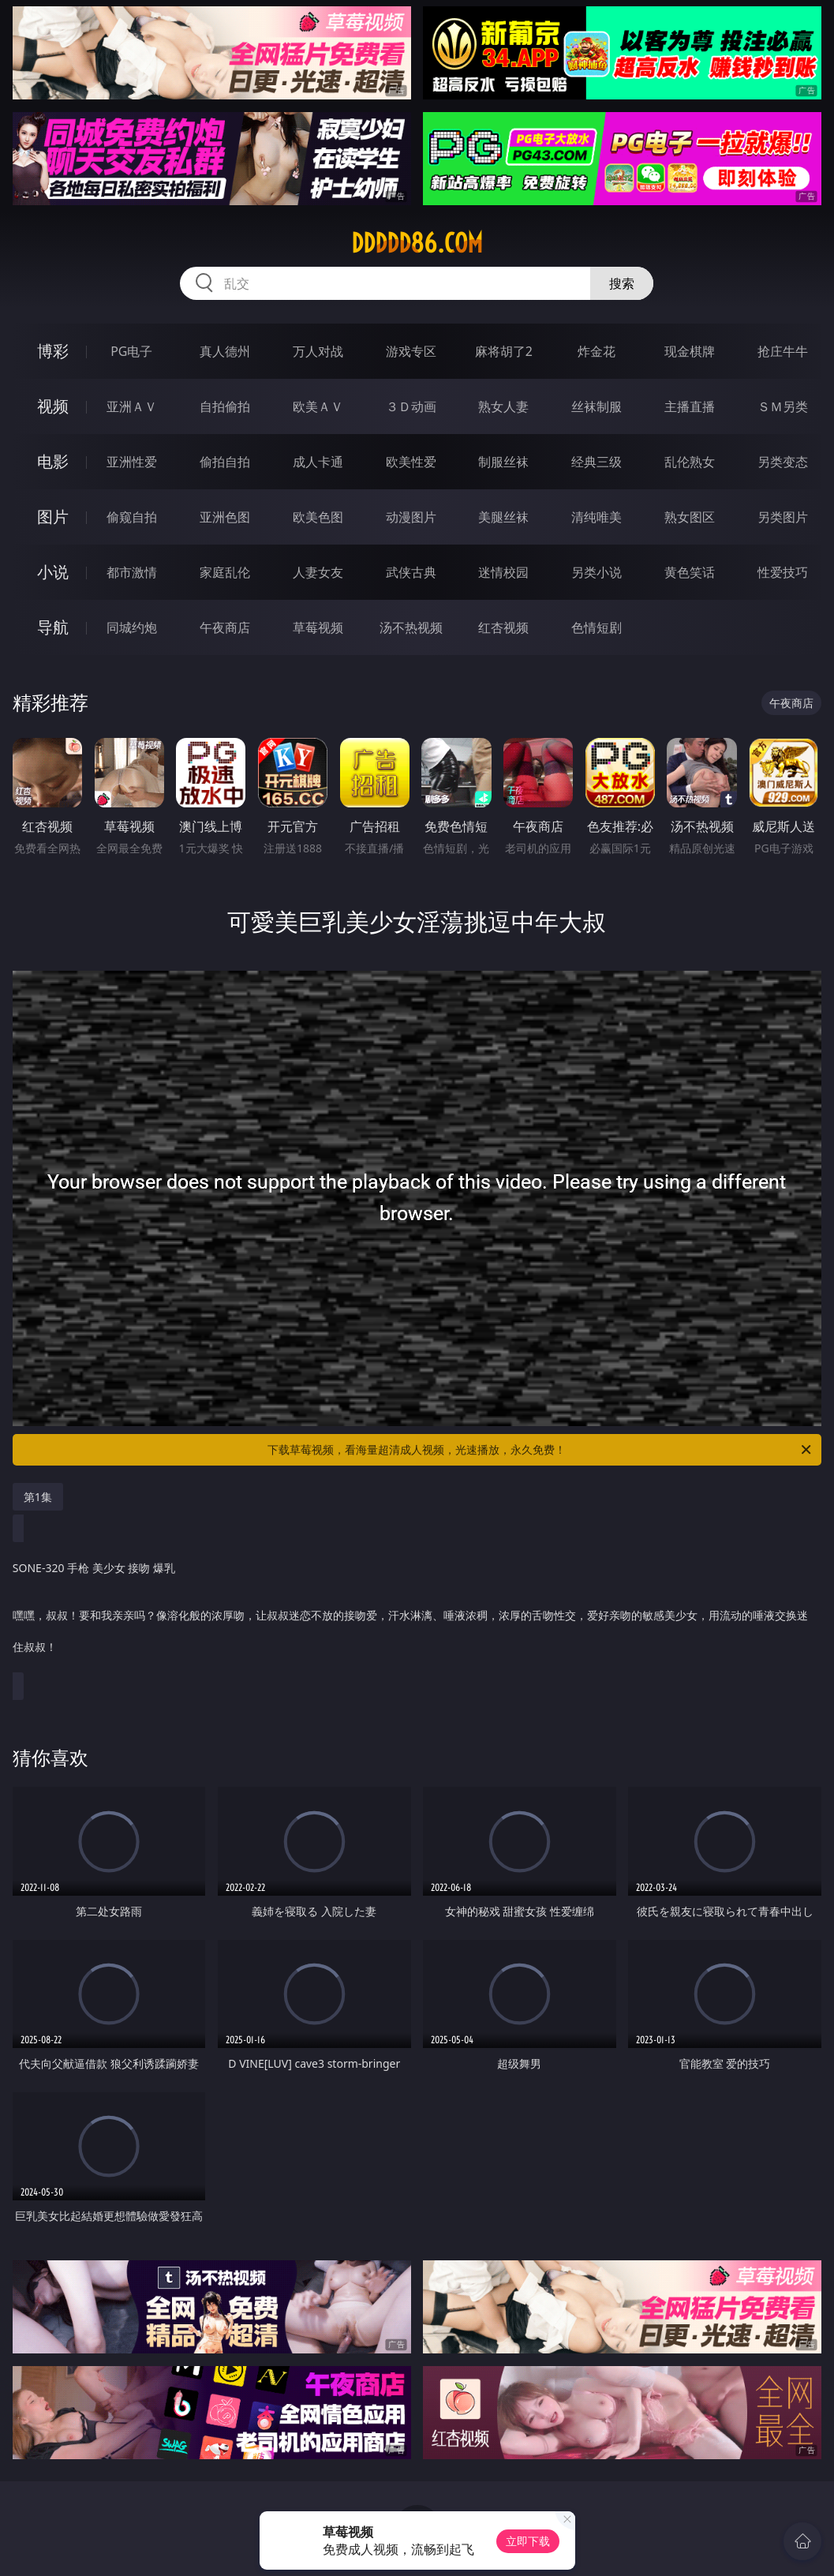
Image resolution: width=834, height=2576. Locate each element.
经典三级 (596, 461)
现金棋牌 (689, 351)
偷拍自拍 (225, 461)
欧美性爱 (411, 461)
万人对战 (318, 351)
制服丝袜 (503, 461)
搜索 (621, 283)
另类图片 (782, 517)
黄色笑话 (689, 572)
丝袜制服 (596, 406)
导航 (53, 627)
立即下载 (528, 2540)
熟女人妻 (503, 406)
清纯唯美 (596, 517)
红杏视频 (503, 627)
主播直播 (689, 406)
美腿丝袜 (503, 517)
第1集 (38, 1496)
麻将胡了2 (504, 351)
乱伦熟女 (689, 461)
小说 (53, 571)
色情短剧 (596, 627)
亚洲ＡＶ (132, 406)
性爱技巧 (782, 572)
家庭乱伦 (225, 572)
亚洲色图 (225, 517)
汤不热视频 (411, 627)
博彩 (53, 350)
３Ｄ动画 (411, 406)
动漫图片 (411, 517)
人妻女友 (318, 572)
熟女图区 (689, 517)
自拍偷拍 (225, 406)
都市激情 (132, 572)
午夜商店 (225, 627)
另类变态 (782, 461)
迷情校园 (503, 572)
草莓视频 (318, 627)
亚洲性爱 (132, 461)
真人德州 (225, 351)
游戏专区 (411, 351)
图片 (53, 516)
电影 (53, 461)
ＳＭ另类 (782, 406)
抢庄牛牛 (782, 351)
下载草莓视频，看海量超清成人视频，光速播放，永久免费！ (540, 1449)
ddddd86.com (417, 243)
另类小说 (596, 572)
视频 (53, 406)
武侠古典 (411, 572)
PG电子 (131, 351)
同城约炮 (132, 627)
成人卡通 (318, 461)
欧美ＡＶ (318, 406)
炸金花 (596, 351)
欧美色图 (318, 517)
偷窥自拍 (132, 517)
